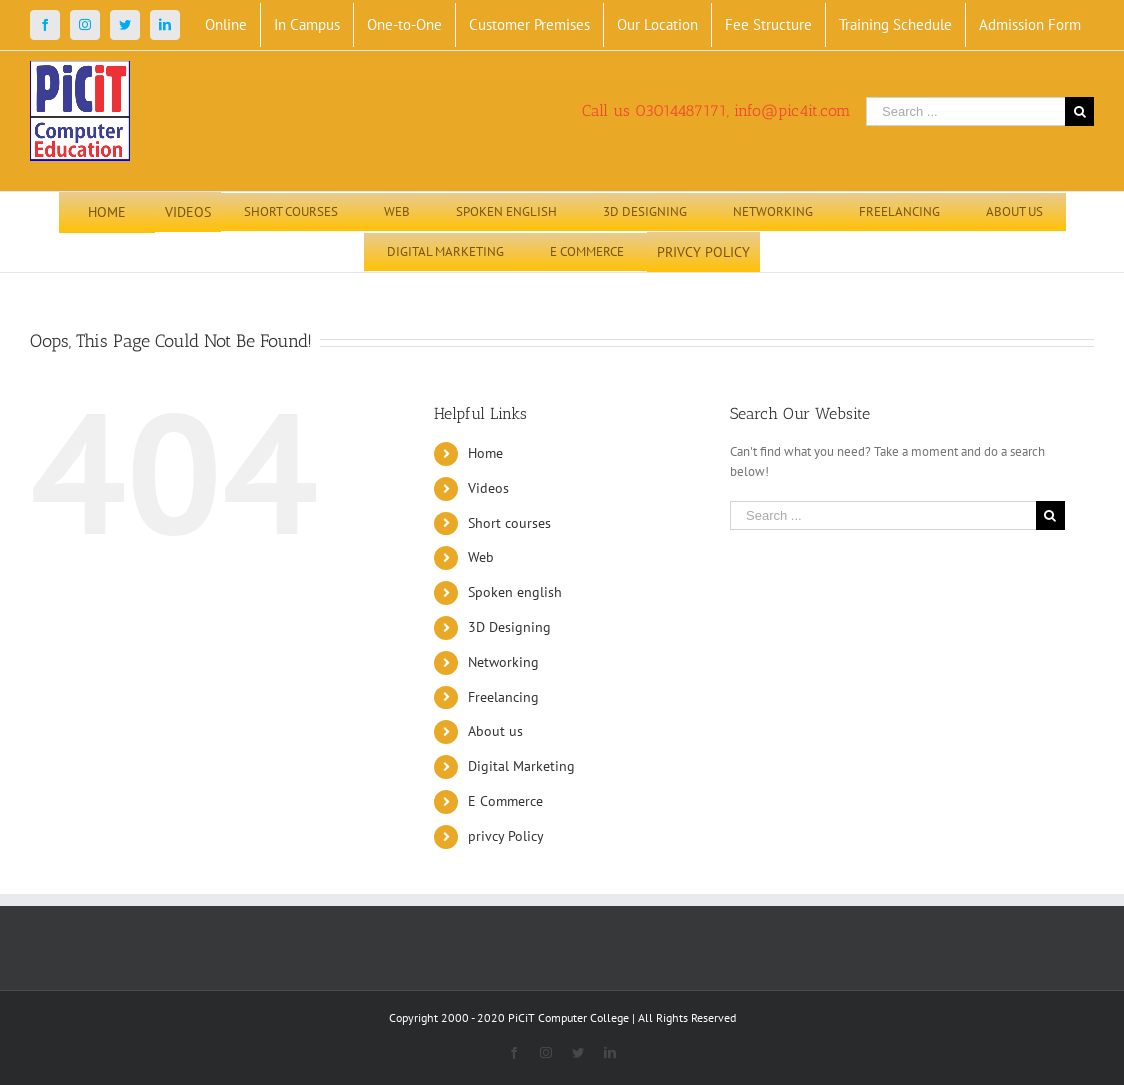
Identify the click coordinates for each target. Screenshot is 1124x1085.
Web (481, 557)
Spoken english (515, 592)
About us (495, 731)
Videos (488, 488)
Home (485, 453)
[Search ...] (965, 111)
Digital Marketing (521, 766)
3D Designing (509, 627)
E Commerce (505, 801)
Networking (503, 662)
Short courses (509, 523)
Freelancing (503, 697)
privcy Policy (506, 836)
